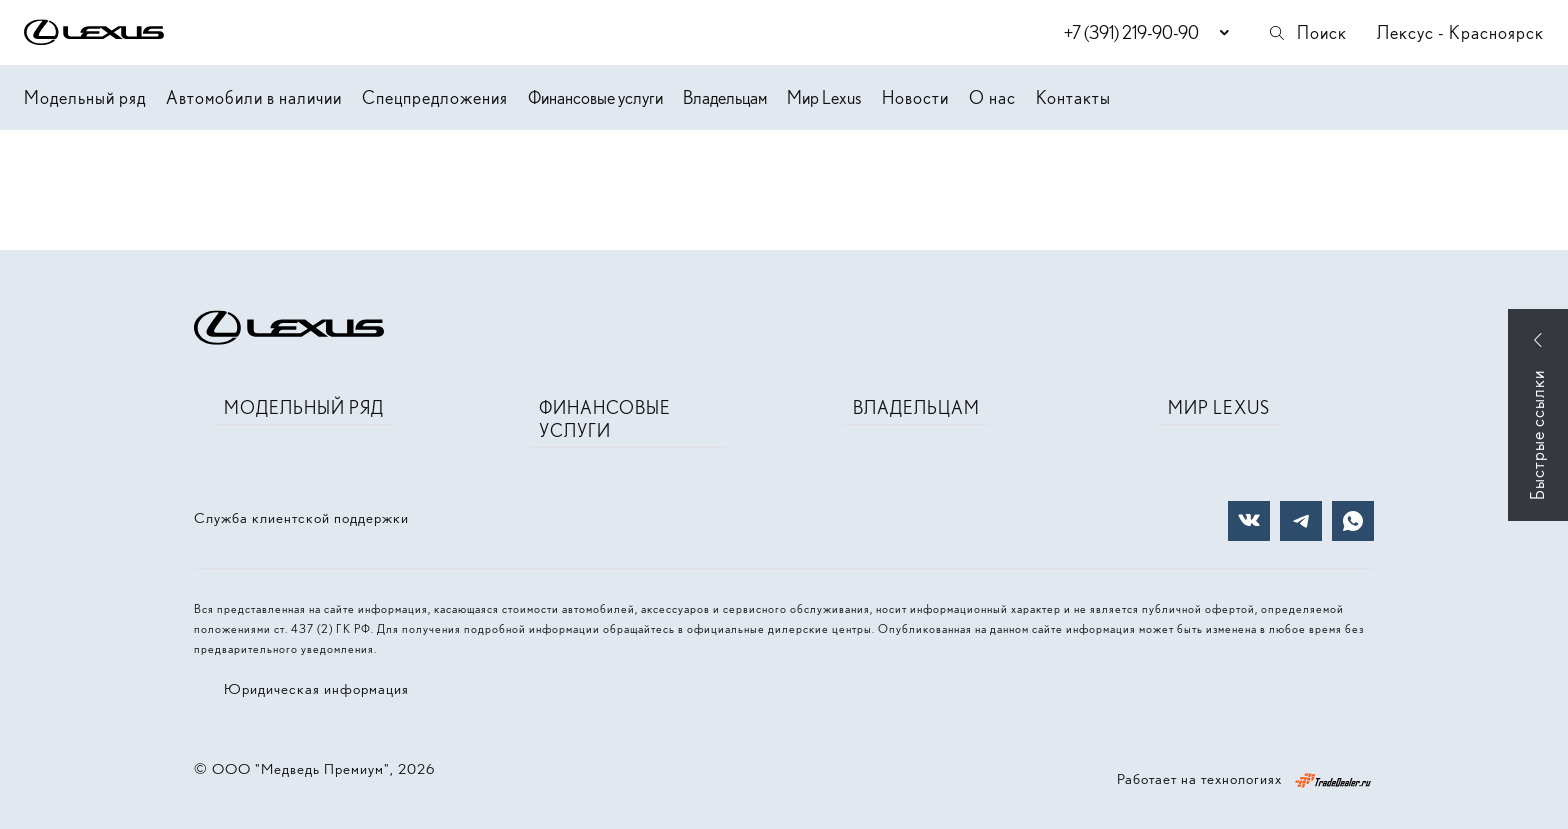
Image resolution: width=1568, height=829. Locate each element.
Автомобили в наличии (254, 97)
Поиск (1307, 32)
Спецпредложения (435, 97)
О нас (992, 97)
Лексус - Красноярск (1460, 32)
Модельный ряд (85, 97)
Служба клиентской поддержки (301, 518)
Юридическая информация (316, 689)
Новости (915, 97)
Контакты (1073, 97)
